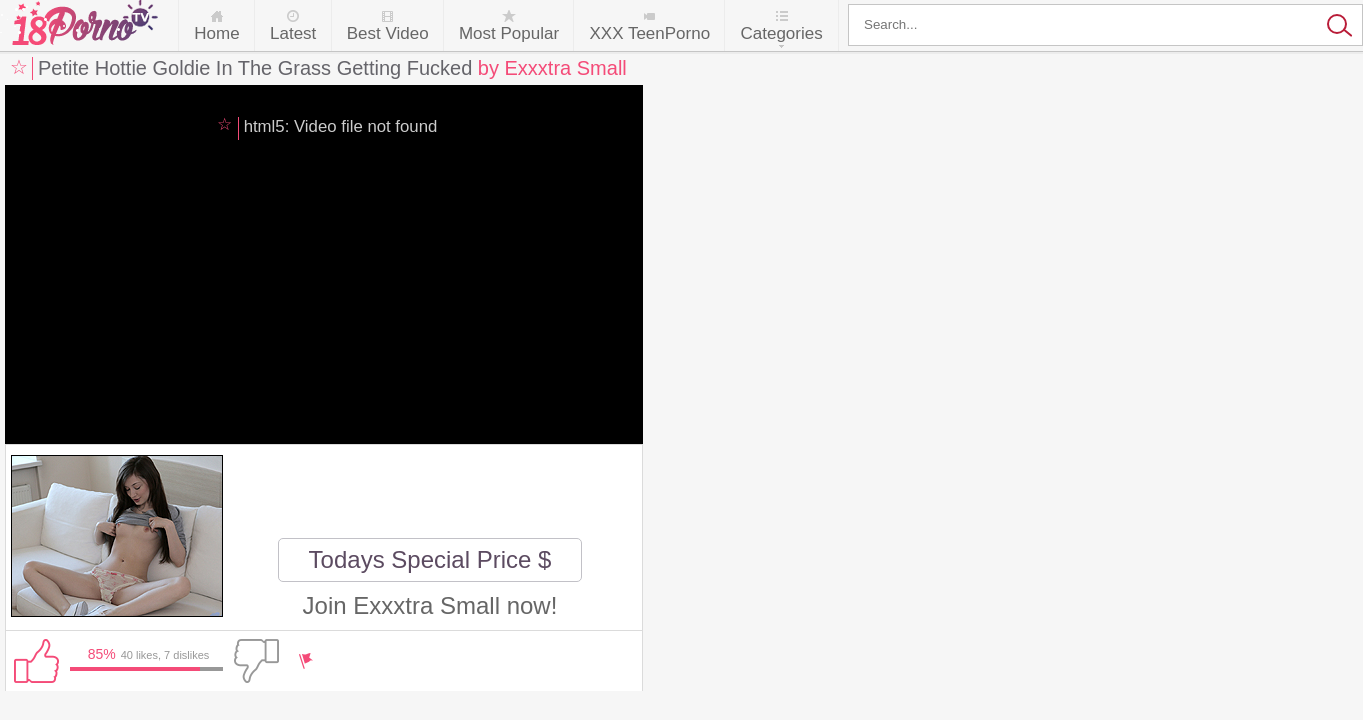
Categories (781, 33)
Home (216, 33)
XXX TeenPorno (649, 33)
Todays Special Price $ (430, 559)
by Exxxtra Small (552, 68)
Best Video (388, 33)
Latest (293, 33)
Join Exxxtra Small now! (430, 605)
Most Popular (509, 33)
